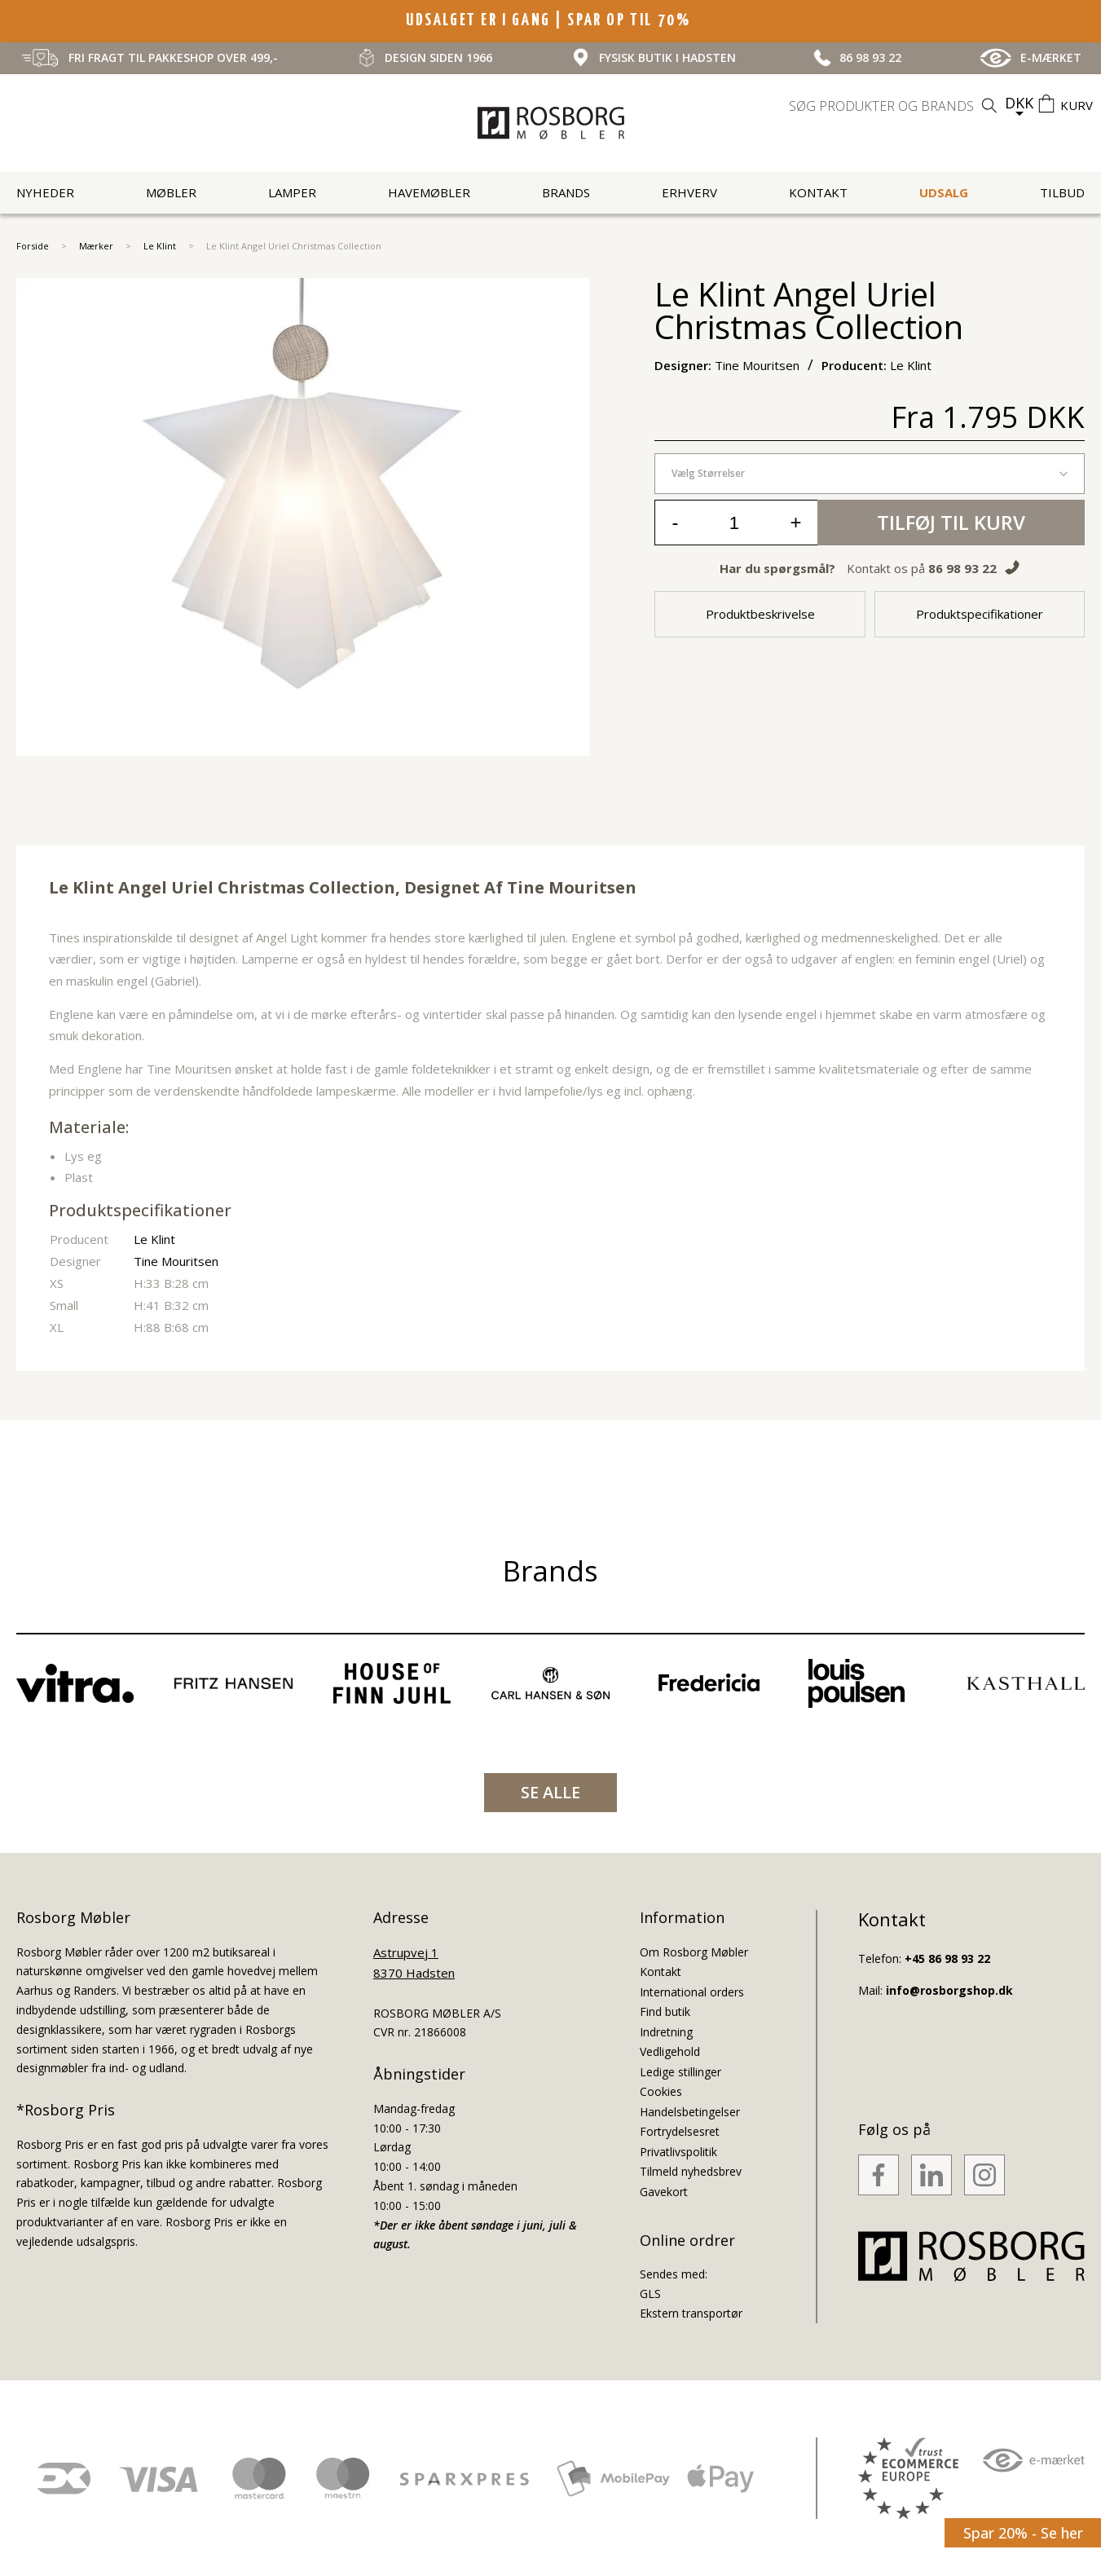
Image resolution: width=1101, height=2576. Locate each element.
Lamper (292, 192)
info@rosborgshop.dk (949, 1990)
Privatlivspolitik (678, 2151)
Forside (32, 246)
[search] (895, 106)
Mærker (96, 246)
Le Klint (159, 246)
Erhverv (689, 192)
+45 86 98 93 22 (947, 1958)
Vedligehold (670, 2051)
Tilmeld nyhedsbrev (691, 2171)
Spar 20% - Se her (1023, 2533)
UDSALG (943, 192)
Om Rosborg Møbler (694, 1952)
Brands (566, 192)
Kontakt (818, 192)
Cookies (661, 2091)
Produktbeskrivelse (760, 614)
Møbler (171, 192)
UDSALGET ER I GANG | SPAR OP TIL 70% (550, 20)
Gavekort (664, 2191)
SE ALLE (550, 1792)
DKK (1019, 102)
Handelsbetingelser (690, 2111)
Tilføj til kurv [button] (951, 522)
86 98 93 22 (962, 568)
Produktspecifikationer (979, 614)
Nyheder (45, 192)
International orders (692, 1992)
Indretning (666, 2032)
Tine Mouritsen (571, 887)
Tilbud (1062, 192)
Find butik (665, 2011)
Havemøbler (429, 192)
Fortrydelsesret (680, 2131)
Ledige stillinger (680, 2072)
